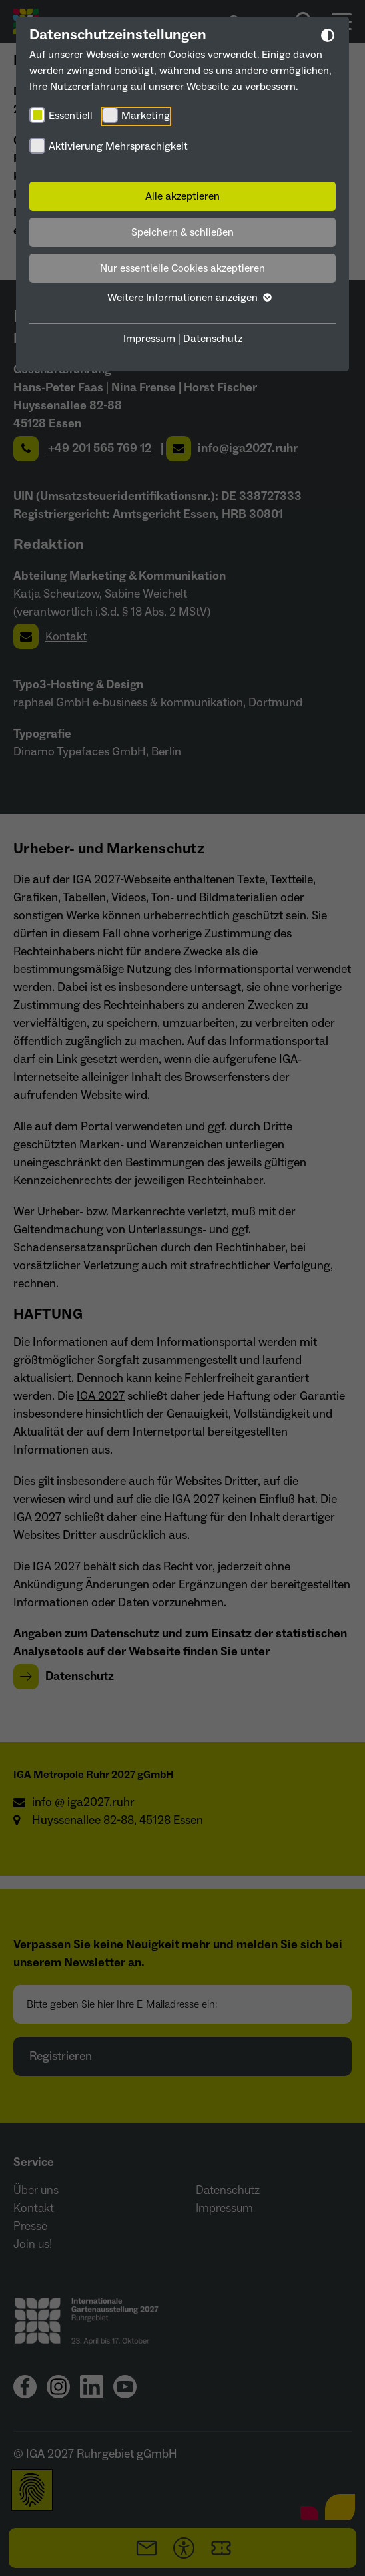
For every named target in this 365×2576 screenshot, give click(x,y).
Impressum (149, 338)
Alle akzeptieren (182, 196)
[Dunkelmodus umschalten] (327, 37)
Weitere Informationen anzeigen (182, 297)
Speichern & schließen (182, 232)
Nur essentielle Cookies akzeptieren (182, 268)
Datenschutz (212, 338)
